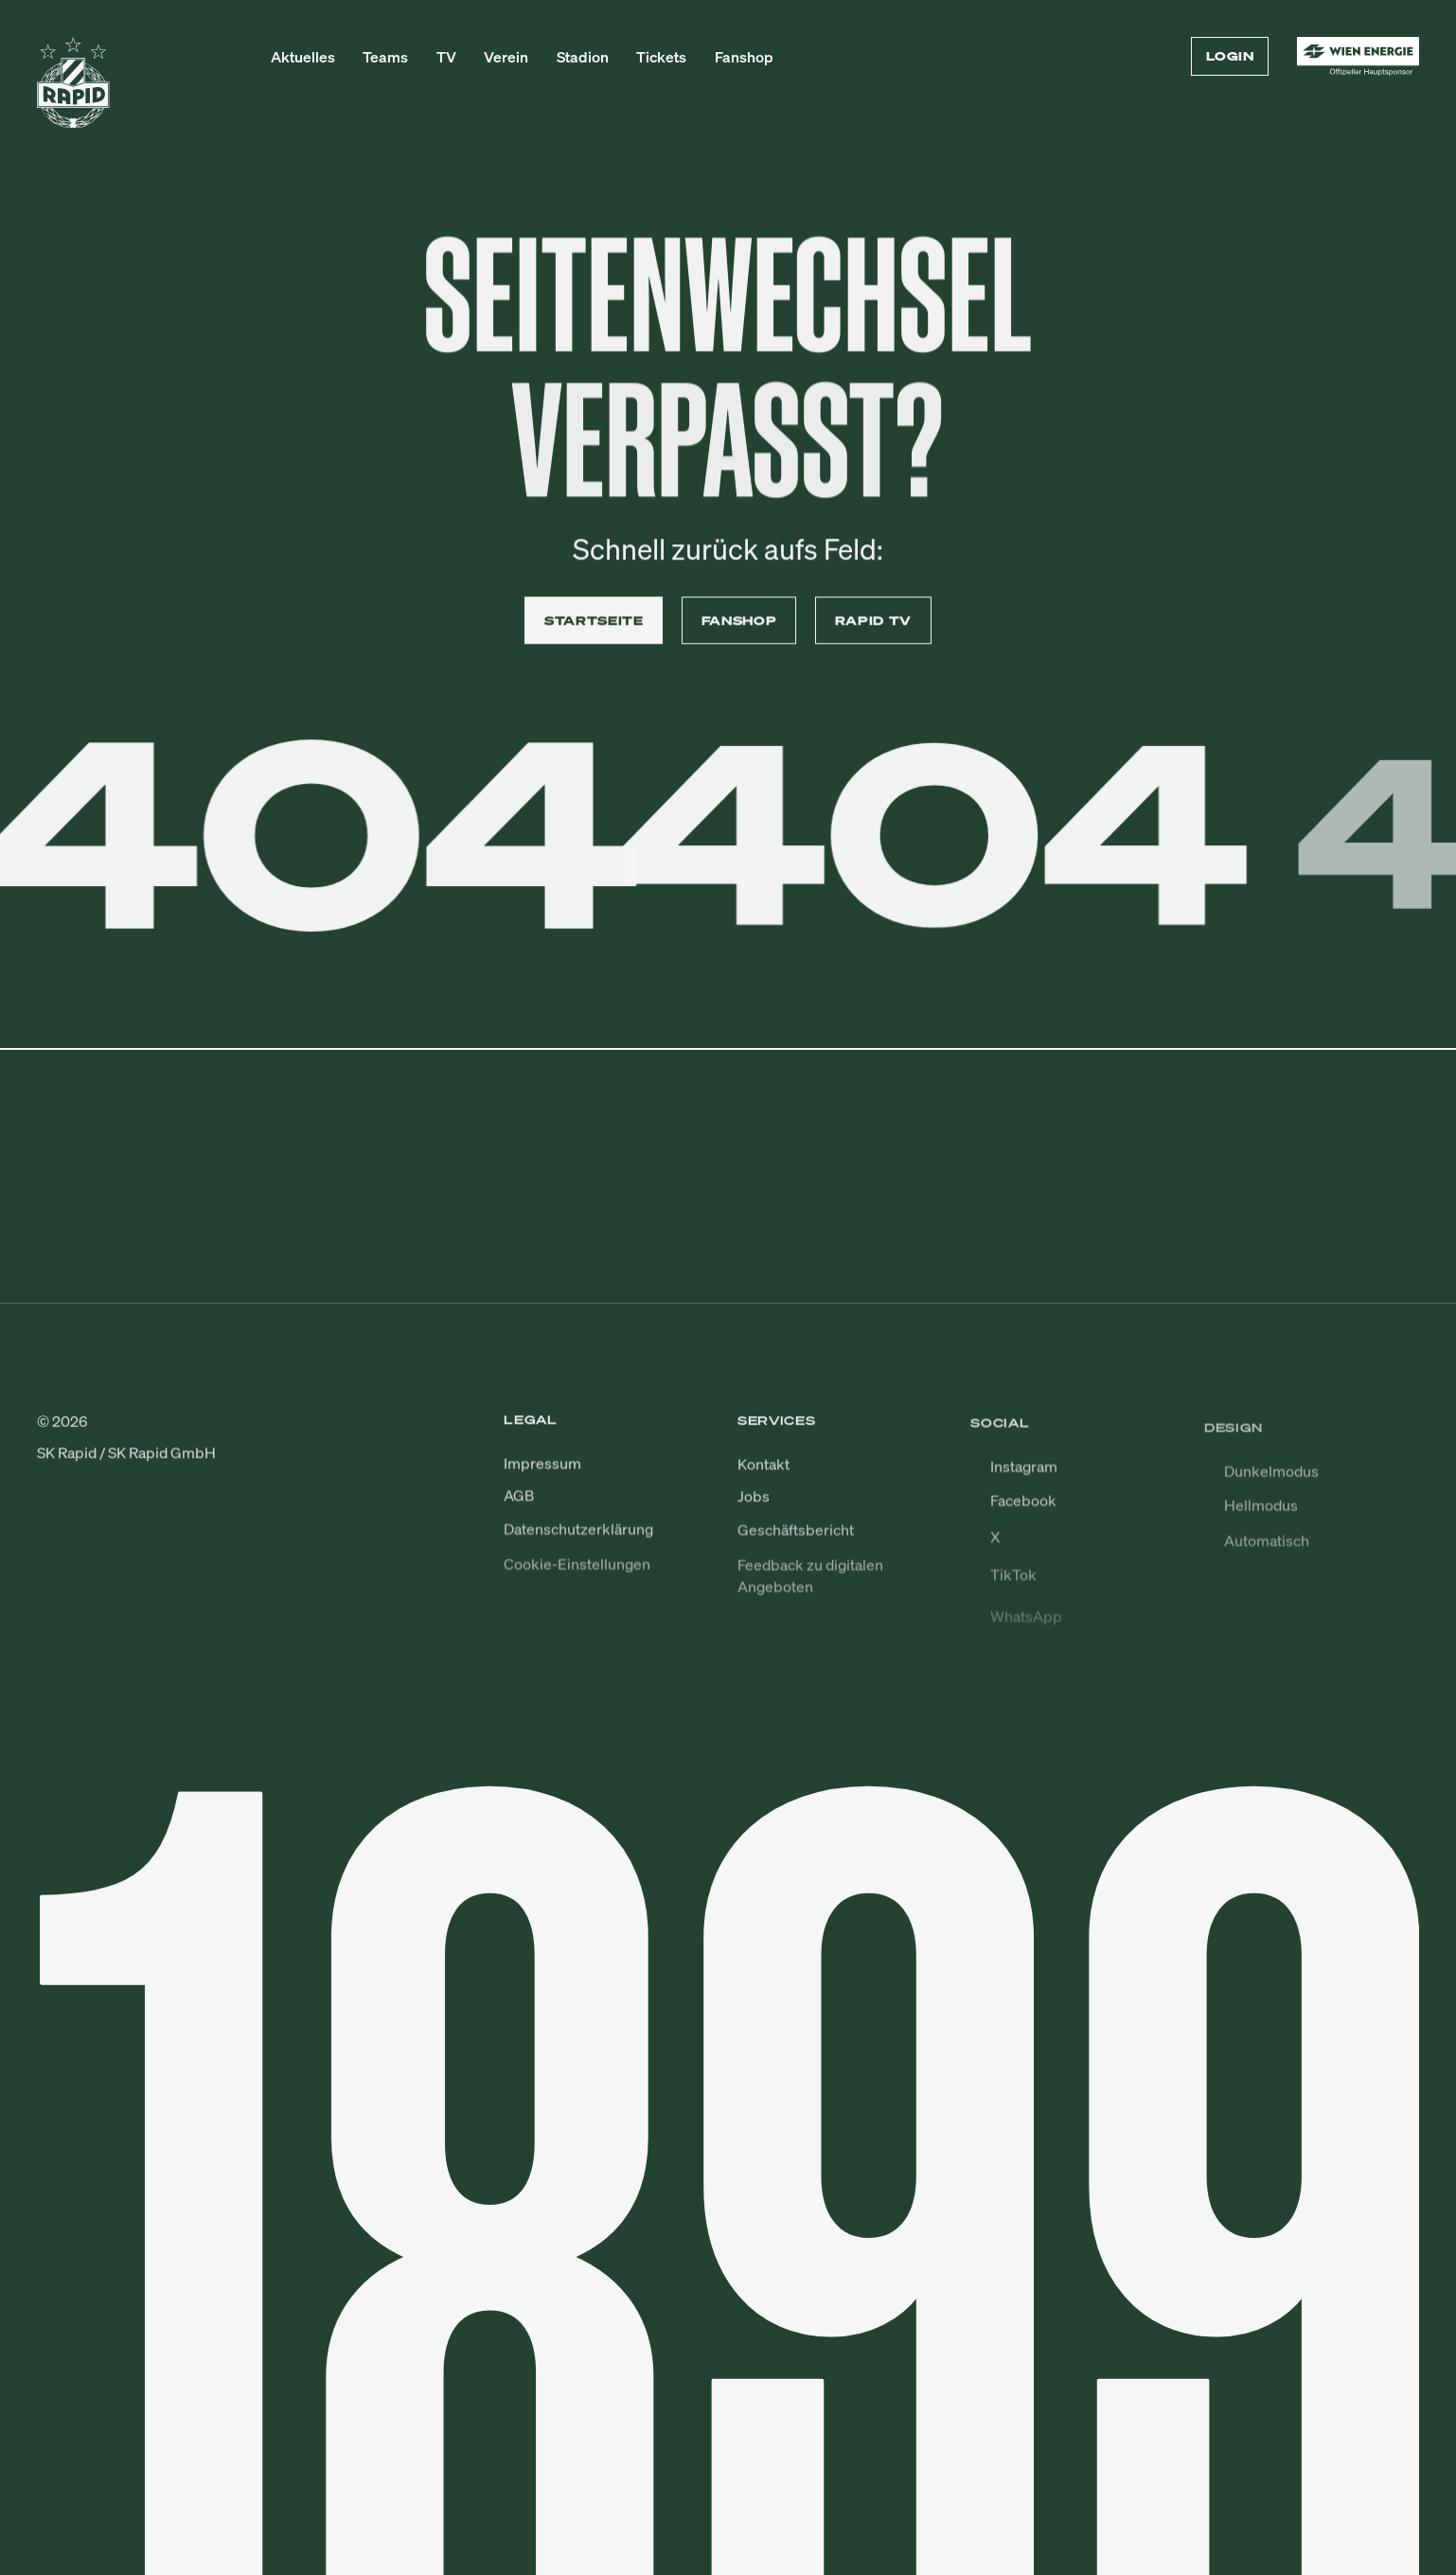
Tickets (661, 56)
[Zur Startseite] (73, 91)
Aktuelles (303, 56)
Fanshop (744, 56)
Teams (385, 56)
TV (446, 56)
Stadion (583, 56)
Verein (506, 56)
